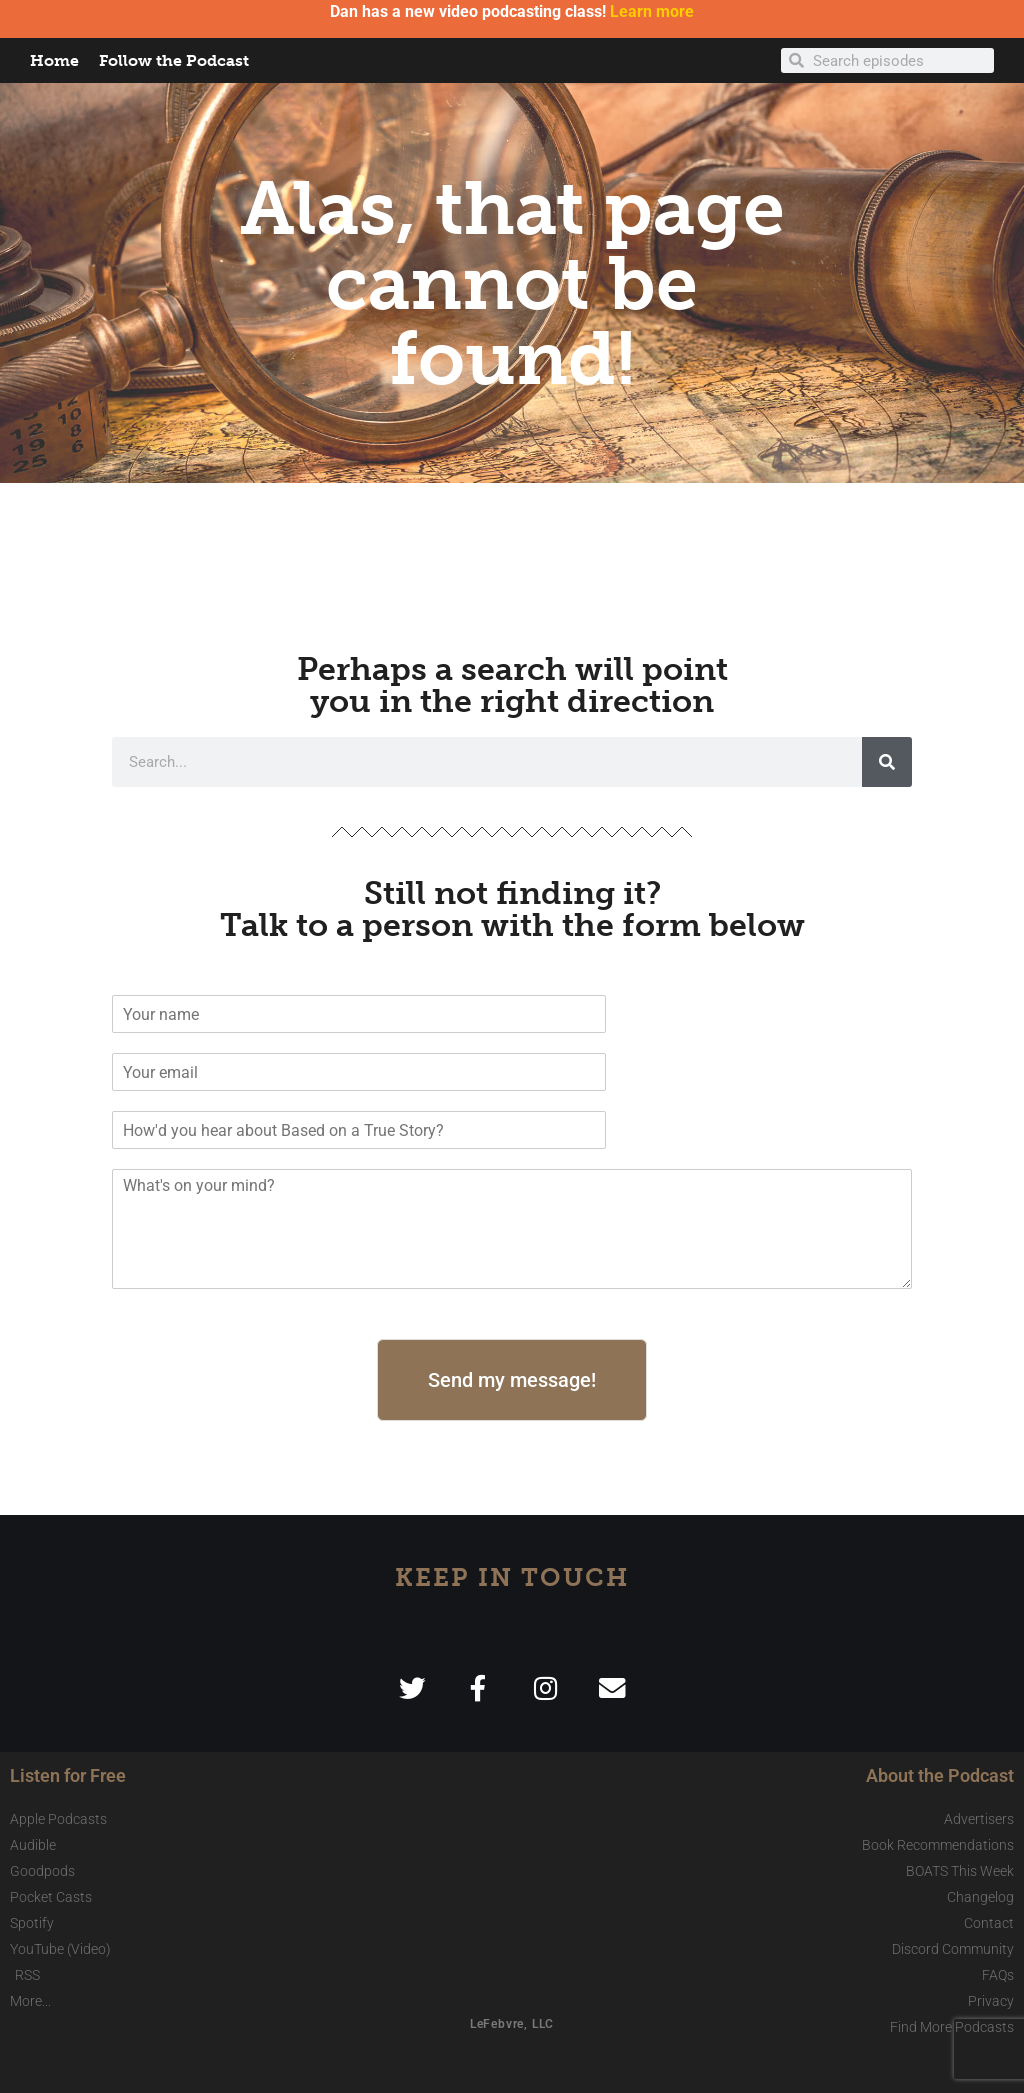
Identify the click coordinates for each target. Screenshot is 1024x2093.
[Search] (887, 762)
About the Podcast (940, 1775)
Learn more (652, 11)
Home (54, 60)
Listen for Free (68, 1775)
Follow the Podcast (174, 60)
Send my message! (512, 1380)
